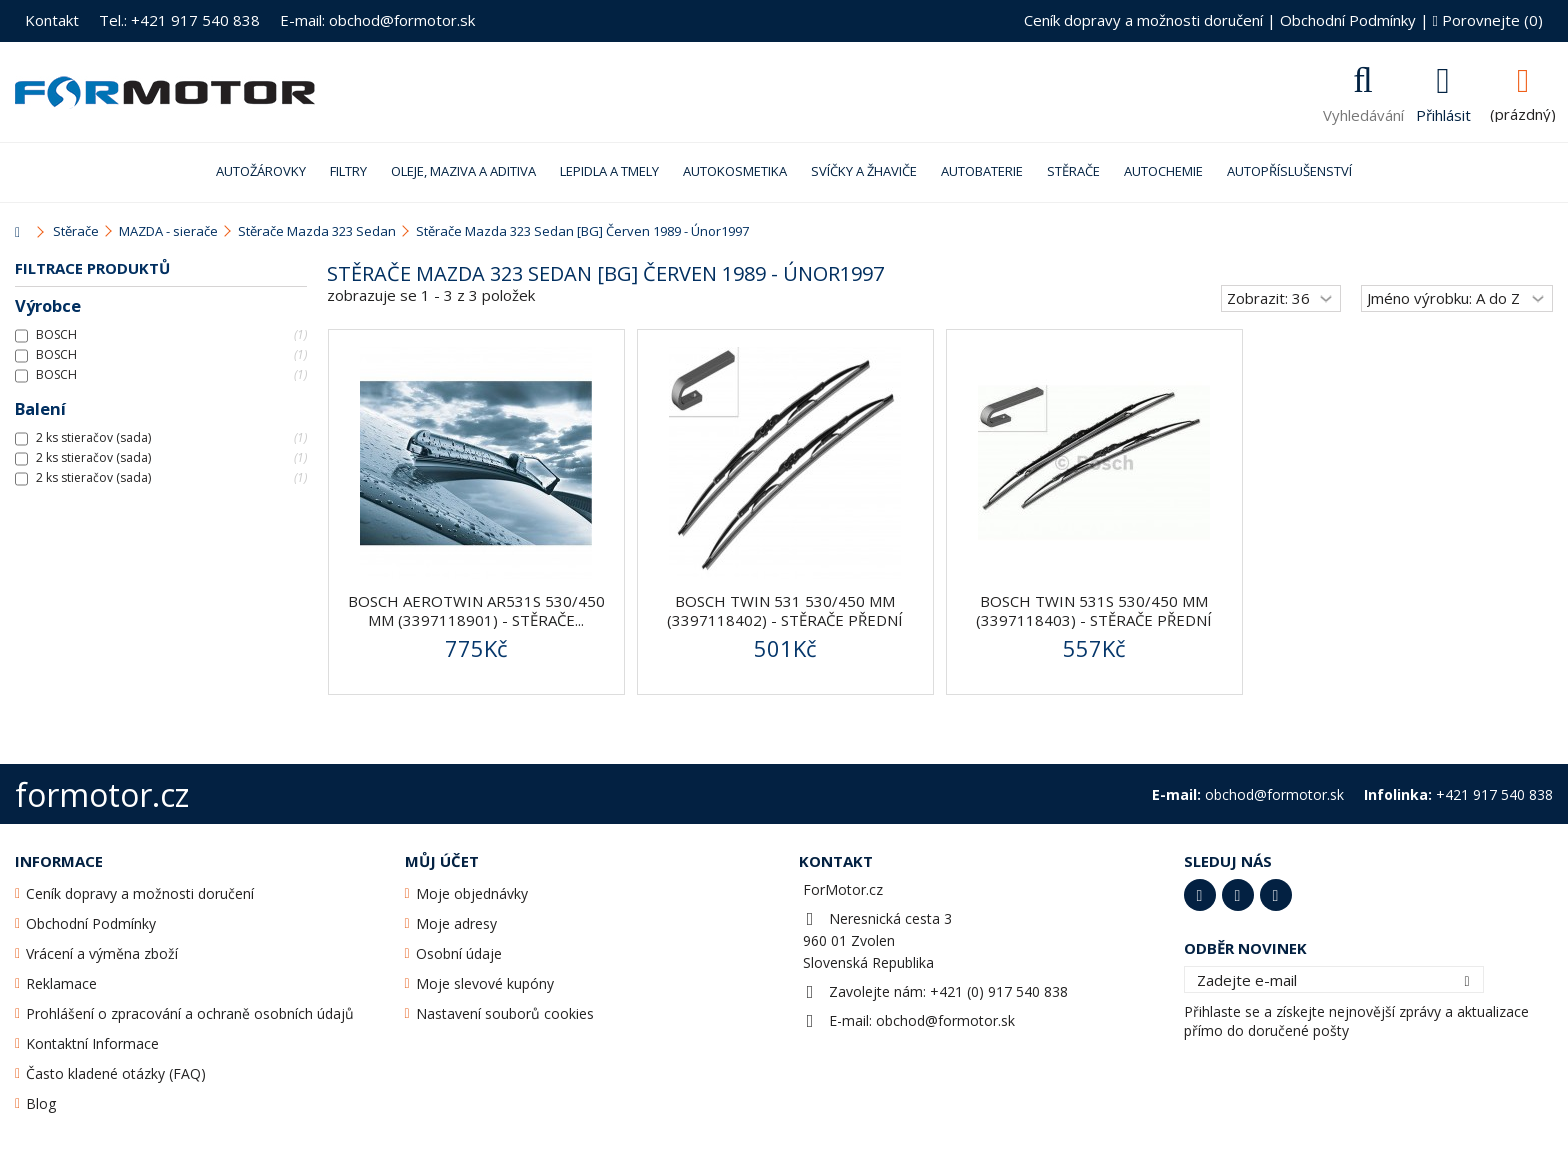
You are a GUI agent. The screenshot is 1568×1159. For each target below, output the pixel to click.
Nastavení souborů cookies (505, 1013)
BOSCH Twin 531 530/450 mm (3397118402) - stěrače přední (785, 610)
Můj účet (442, 861)
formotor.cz (102, 794)
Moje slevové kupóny (485, 983)
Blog (41, 1103)
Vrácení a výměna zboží (102, 953)
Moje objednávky (472, 893)
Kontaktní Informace (92, 1043)
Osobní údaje (459, 953)
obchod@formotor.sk (945, 1020)
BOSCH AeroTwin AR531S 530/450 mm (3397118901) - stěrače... (476, 610)
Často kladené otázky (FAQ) (116, 1073)
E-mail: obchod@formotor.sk (377, 20)
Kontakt (52, 20)
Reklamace (61, 983)
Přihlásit (1443, 113)
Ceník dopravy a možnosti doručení (1143, 20)
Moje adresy (456, 923)
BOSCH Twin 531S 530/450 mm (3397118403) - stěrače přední (1094, 610)
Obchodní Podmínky (1348, 20)
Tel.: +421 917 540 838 (179, 20)
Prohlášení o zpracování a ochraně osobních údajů (190, 1013)
